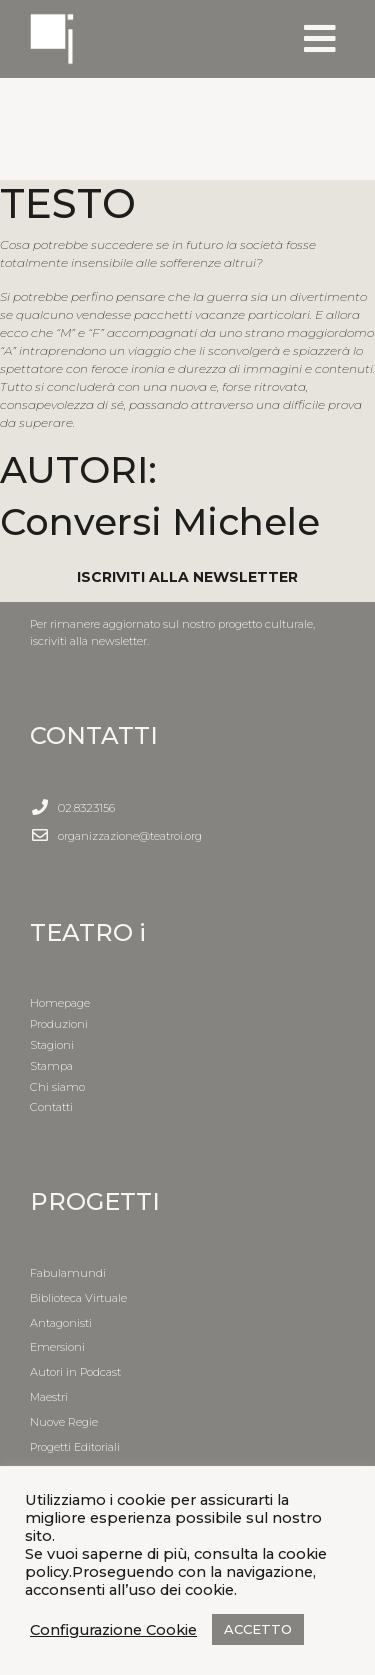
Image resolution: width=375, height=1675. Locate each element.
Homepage (60, 1003)
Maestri (49, 1397)
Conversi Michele (160, 521)
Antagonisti (61, 1323)
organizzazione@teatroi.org (130, 836)
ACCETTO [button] (258, 1629)
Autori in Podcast (75, 1372)
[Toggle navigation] (320, 39)
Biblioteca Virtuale (78, 1298)
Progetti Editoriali (75, 1447)
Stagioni (52, 1045)
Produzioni (59, 1024)
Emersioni (57, 1347)
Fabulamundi (68, 1273)
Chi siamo (57, 1087)
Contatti (51, 1107)
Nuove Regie (64, 1422)
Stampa (51, 1066)
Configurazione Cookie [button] (113, 1630)
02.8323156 (86, 808)
